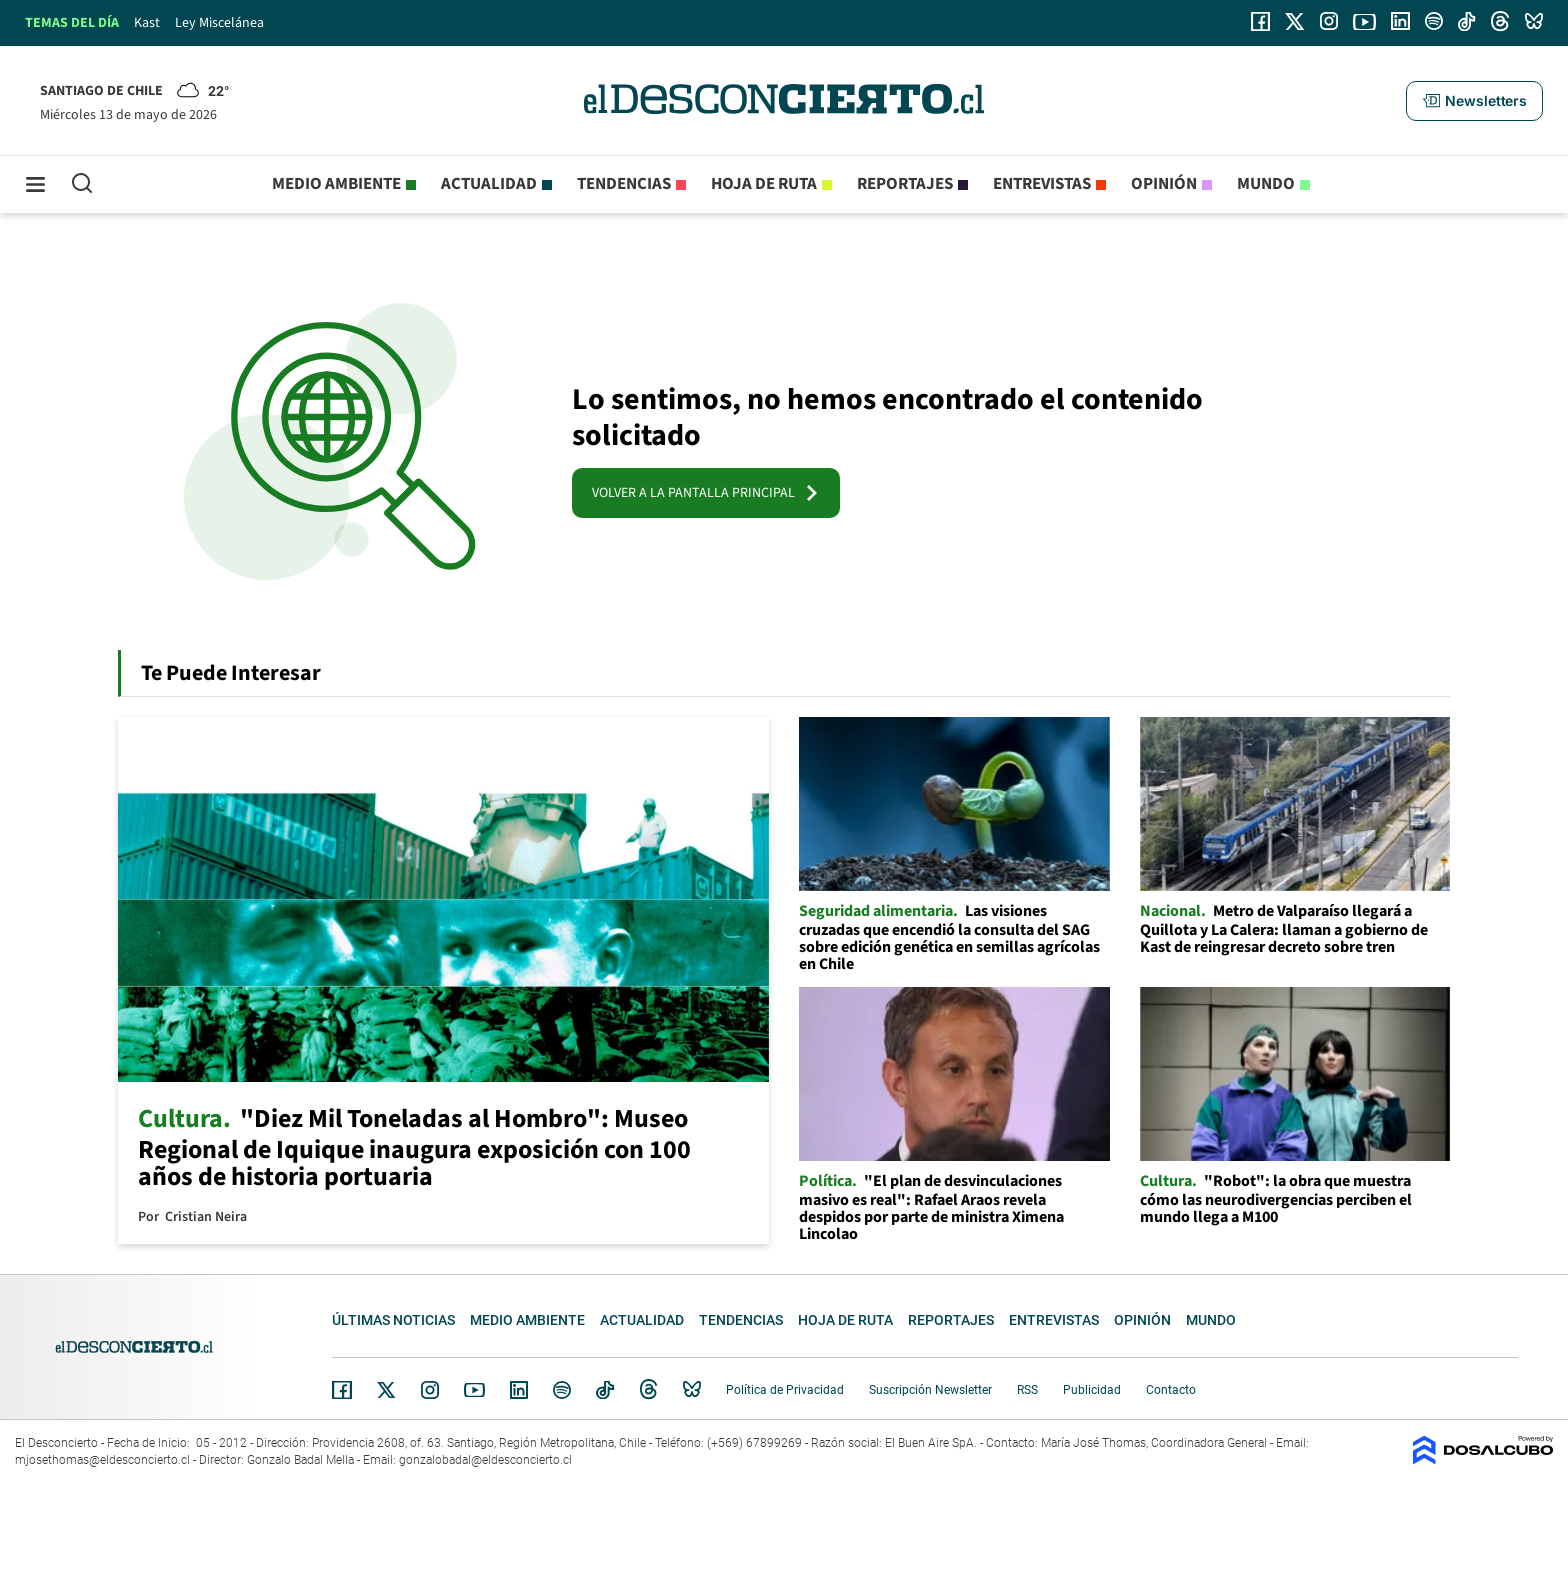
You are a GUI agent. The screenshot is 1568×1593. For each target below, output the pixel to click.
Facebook (342, 1390)
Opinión (1164, 184)
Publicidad (1092, 1390)
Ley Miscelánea (219, 23)
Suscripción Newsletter (930, 1390)
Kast (147, 23)
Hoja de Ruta (764, 184)
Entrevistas (1042, 184)
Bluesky (692, 1390)
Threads (649, 1389)
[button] (1474, 101)
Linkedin (519, 1390)
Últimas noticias (393, 1320)
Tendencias (624, 184)
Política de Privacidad (785, 1390)
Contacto (1171, 1390)
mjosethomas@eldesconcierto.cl (102, 1460)
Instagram (430, 1390)
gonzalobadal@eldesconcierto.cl (485, 1460)
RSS (1027, 1390)
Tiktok (605, 1390)
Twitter (387, 1390)
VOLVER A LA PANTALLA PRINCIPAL (706, 493)
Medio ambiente (336, 184)
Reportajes (905, 184)
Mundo (1266, 184)
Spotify (562, 1390)
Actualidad (489, 184)
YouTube (474, 1390)
